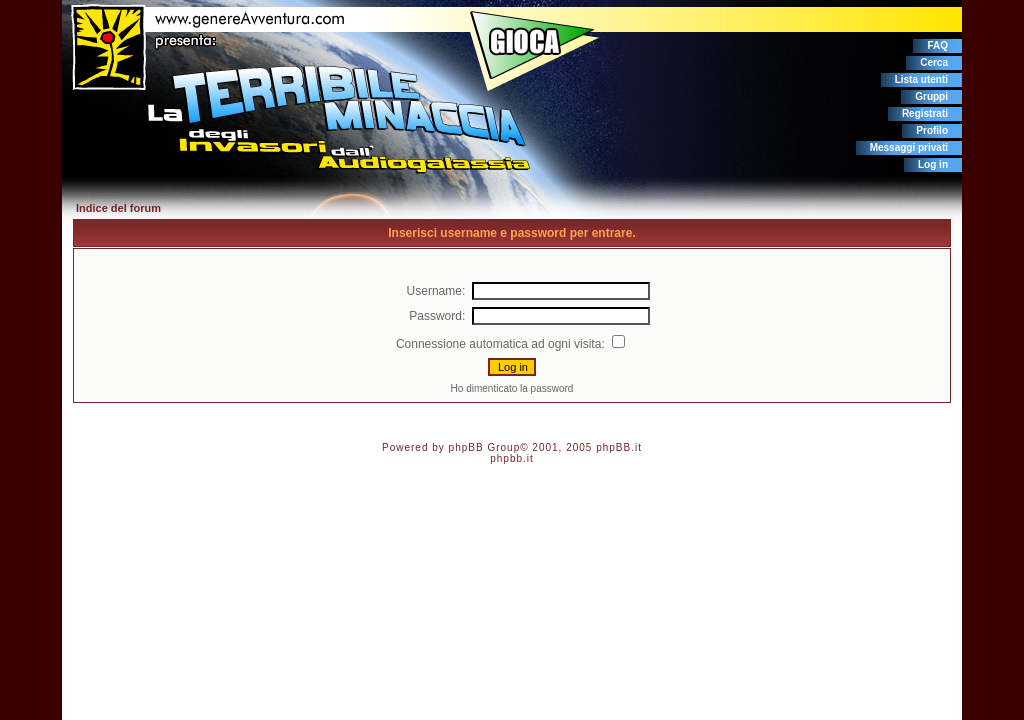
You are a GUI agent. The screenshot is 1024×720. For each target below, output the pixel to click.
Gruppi (931, 96)
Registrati (925, 113)
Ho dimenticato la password (512, 388)
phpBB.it (619, 447)
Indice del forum (118, 208)
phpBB (466, 447)
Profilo (932, 130)
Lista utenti (921, 79)
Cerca (934, 62)
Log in (933, 164)
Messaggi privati (909, 147)
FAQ (937, 45)
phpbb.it (512, 458)
